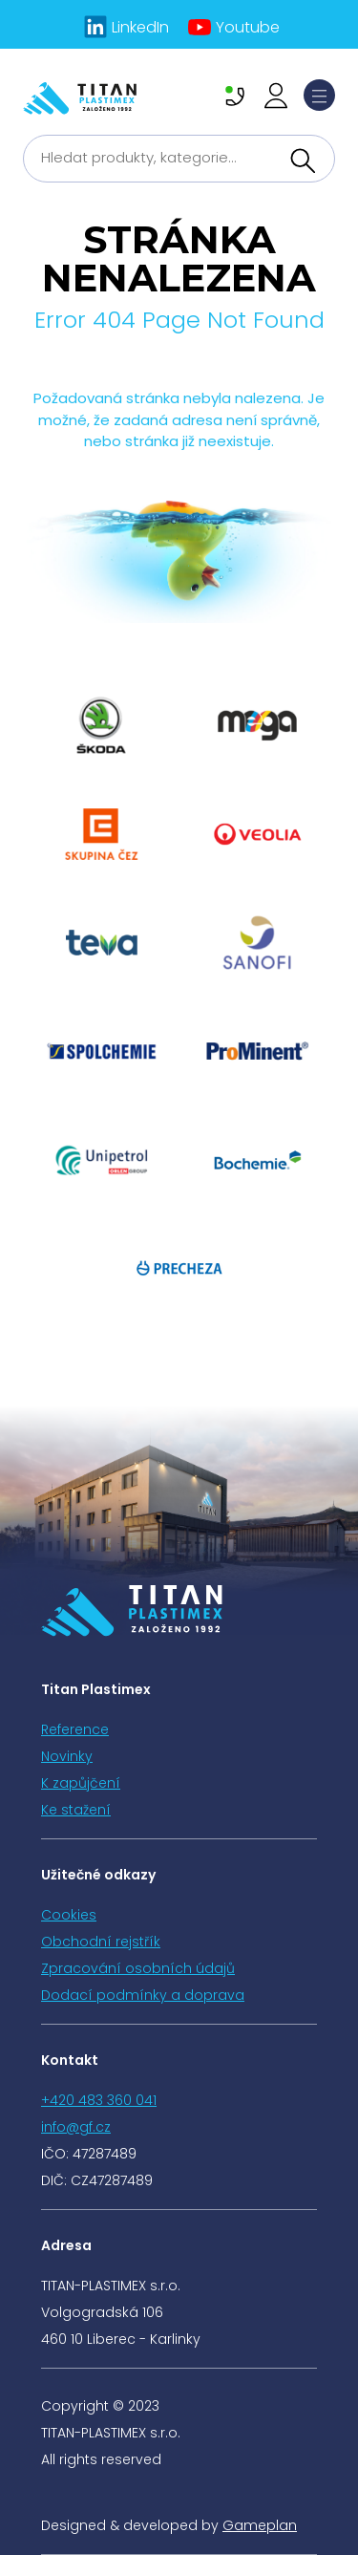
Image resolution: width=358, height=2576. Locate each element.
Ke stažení (76, 1809)
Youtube (248, 27)
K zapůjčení (80, 1782)
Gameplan (259, 2525)
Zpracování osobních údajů (138, 1968)
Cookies (68, 1914)
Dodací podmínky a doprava (142, 1995)
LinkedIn (140, 27)
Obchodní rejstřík (100, 1941)
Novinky (67, 1756)
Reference (75, 1729)
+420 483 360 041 (99, 2100)
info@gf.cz (76, 2126)
